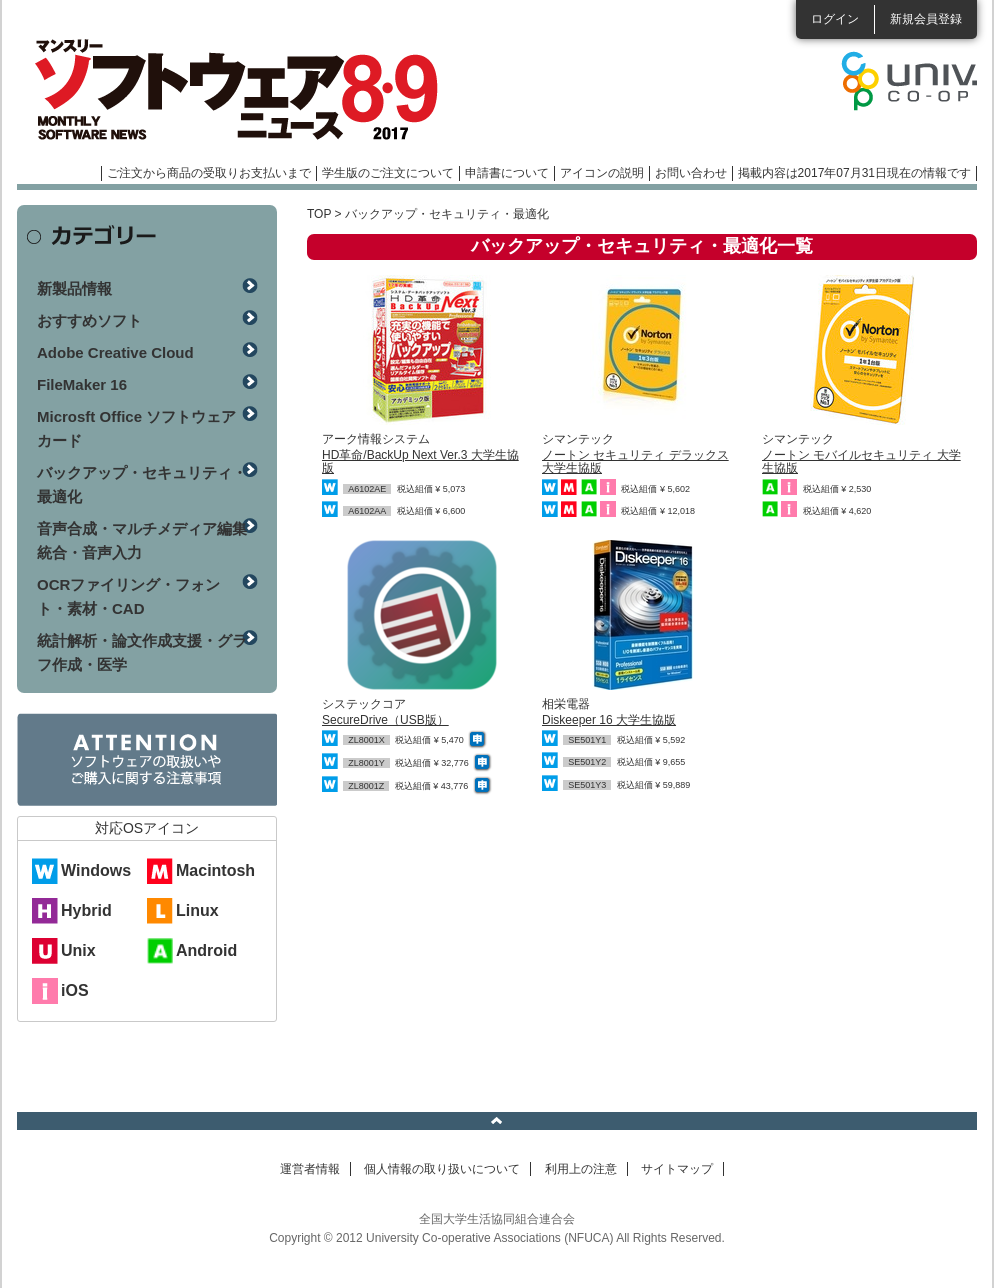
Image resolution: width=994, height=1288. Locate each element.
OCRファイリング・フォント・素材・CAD (128, 596)
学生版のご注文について (388, 173)
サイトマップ (677, 1169)
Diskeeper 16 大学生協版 (609, 720)
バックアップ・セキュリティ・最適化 (142, 484)
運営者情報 (310, 1169)
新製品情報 (74, 288)
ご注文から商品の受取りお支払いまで (209, 173)
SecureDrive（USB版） (385, 720)
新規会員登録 (926, 19)
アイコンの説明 (602, 173)
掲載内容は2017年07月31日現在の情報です (854, 173)
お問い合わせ (691, 173)
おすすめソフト (89, 320)
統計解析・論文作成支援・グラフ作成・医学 (142, 652)
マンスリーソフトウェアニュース (229, 90)
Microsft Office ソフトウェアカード (136, 428)
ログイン (835, 19)
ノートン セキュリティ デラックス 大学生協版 (635, 461)
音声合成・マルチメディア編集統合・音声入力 (142, 540)
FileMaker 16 (82, 384)
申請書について (507, 173)
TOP (319, 214)
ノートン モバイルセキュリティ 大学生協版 (861, 461)
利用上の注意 (581, 1169)
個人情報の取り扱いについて (442, 1169)
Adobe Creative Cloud (115, 352)
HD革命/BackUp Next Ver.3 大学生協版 (420, 461)
